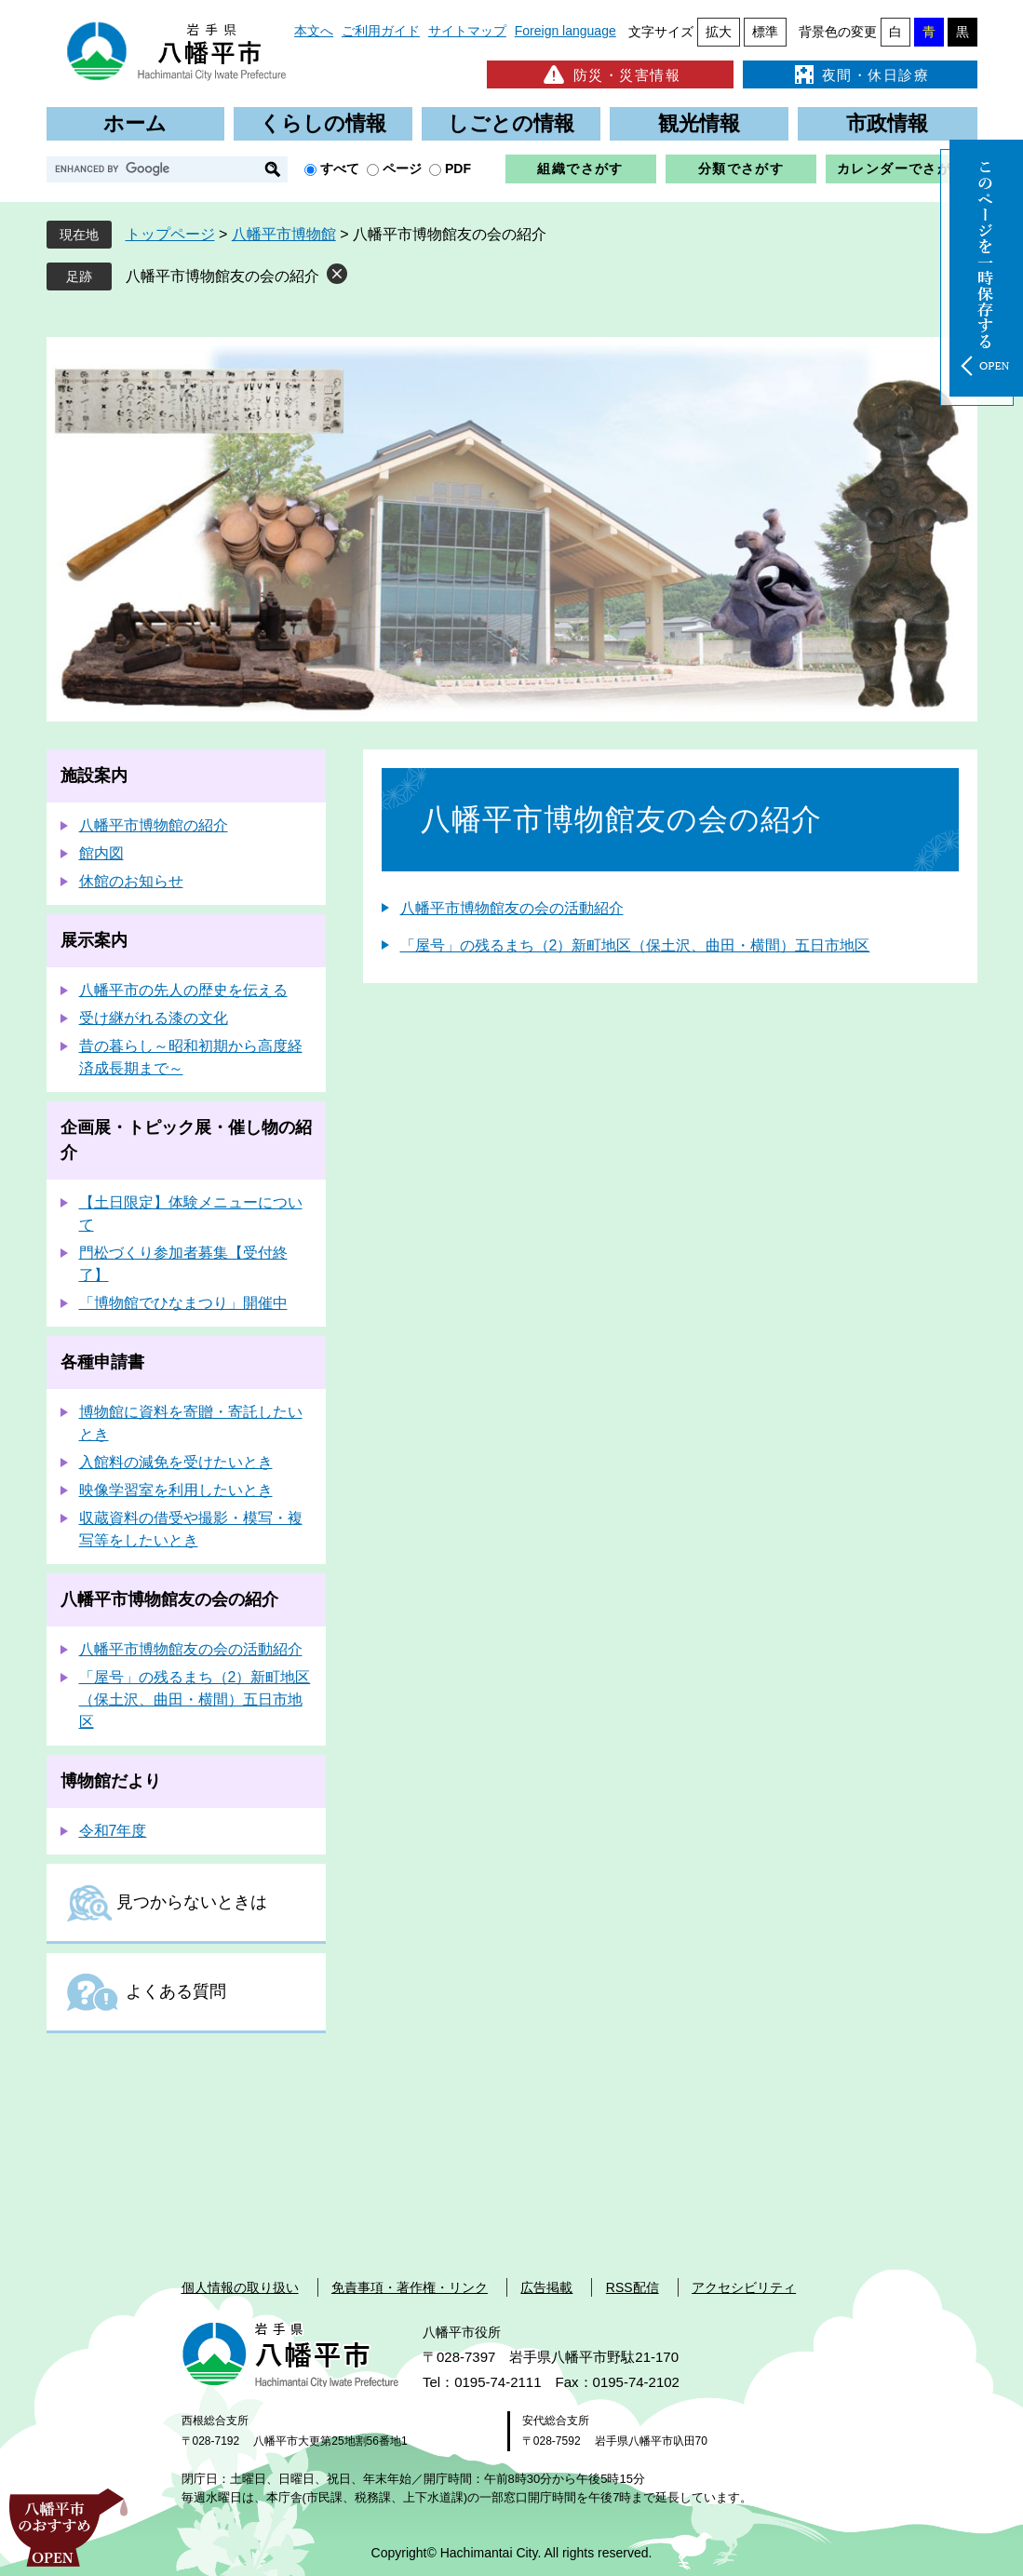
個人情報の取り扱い (240, 2287)
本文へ (313, 30)
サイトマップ (467, 30)
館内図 (101, 853)
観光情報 (699, 123)
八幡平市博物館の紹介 (153, 825)
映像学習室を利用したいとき (176, 1490)
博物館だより (111, 1781)
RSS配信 (632, 2287)
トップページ (170, 234)
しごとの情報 (511, 123)
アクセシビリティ (744, 2287)
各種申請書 (102, 1362)
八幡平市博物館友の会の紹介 (222, 276)
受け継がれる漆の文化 (153, 1018)
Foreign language (565, 30)
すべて (339, 168)
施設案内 (94, 775)
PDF (458, 168)
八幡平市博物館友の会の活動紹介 (512, 908)
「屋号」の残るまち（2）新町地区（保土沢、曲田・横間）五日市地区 (635, 945)
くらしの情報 (323, 123)
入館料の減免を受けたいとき (176, 1462)
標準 (765, 31)
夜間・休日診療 (860, 74)
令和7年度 (113, 1831)
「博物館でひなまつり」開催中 (183, 1303)
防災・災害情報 (610, 74)
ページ (402, 168)
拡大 (719, 31)
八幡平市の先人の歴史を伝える (183, 990)
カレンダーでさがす (901, 168)
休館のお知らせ (131, 881)
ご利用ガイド (381, 30)
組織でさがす (580, 168)
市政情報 (887, 123)
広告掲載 (546, 2287)
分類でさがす (741, 168)
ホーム (135, 123)
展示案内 (94, 940)
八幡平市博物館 (284, 234)
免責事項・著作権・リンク (409, 2287)
